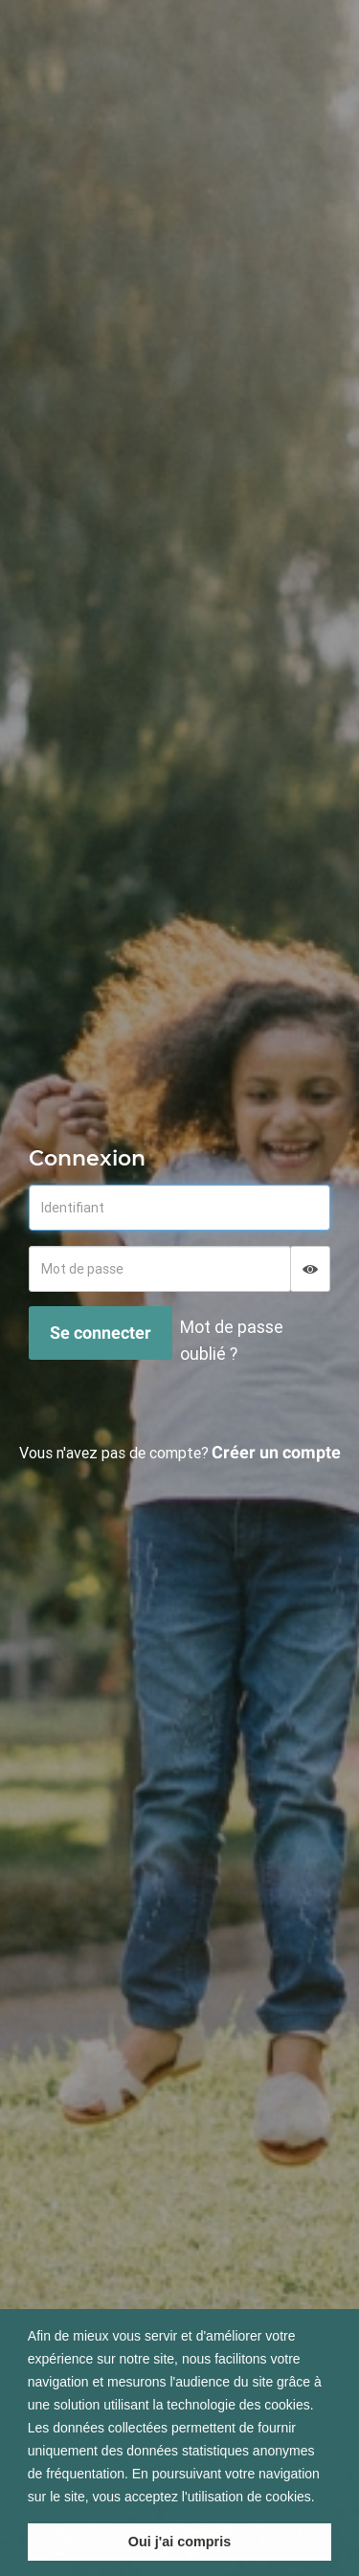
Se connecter (100, 1332)
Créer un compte (276, 1452)
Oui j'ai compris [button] (179, 2541)
